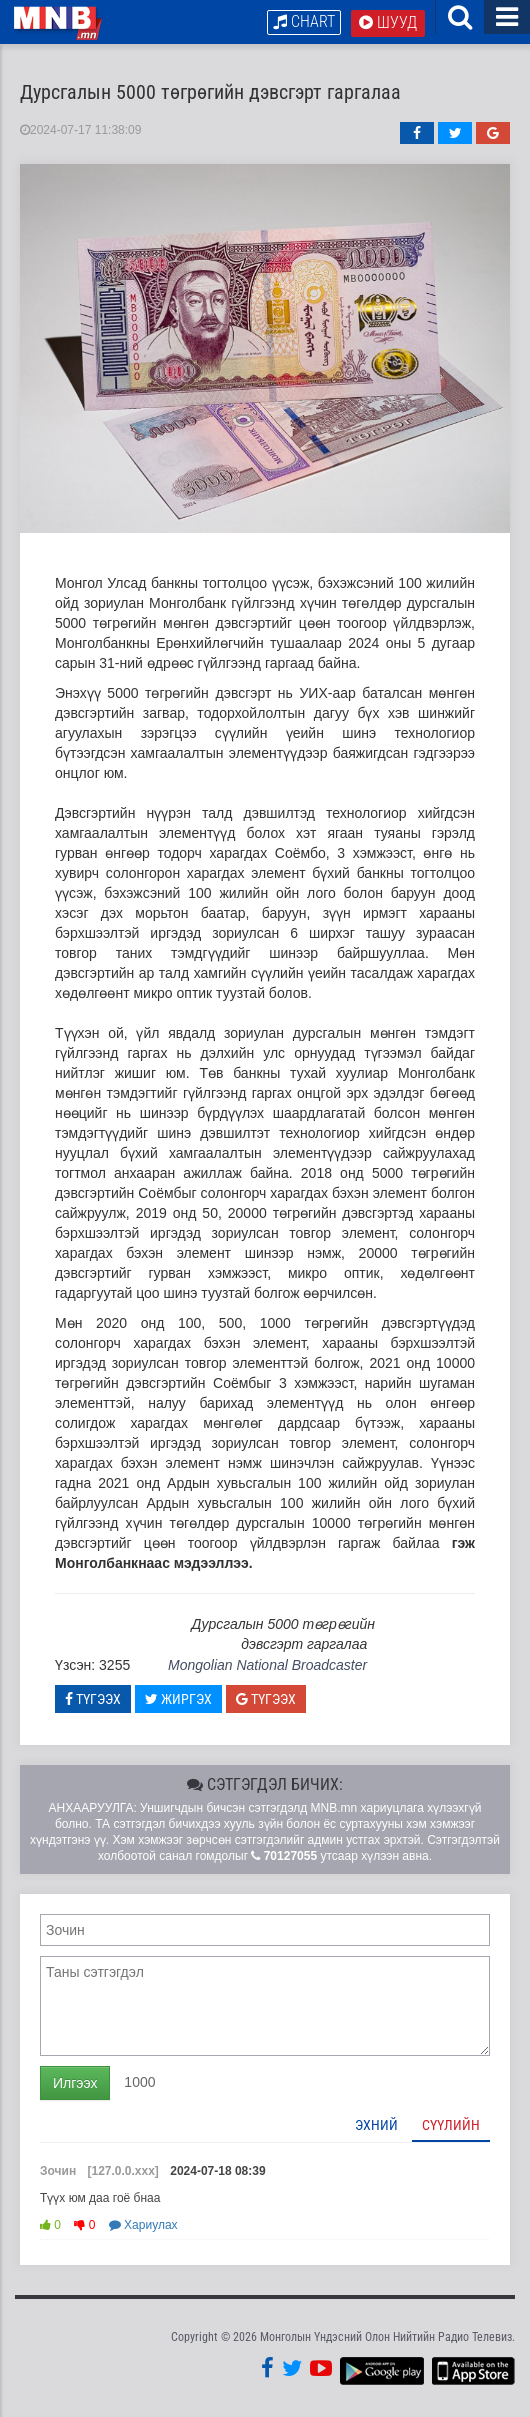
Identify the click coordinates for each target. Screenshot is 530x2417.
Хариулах (143, 2228)
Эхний (376, 2127)
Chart (304, 21)
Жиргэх (178, 1701)
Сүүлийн (451, 2127)
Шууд (388, 22)
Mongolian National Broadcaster (267, 1667)
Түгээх (93, 1701)
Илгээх (75, 2085)
